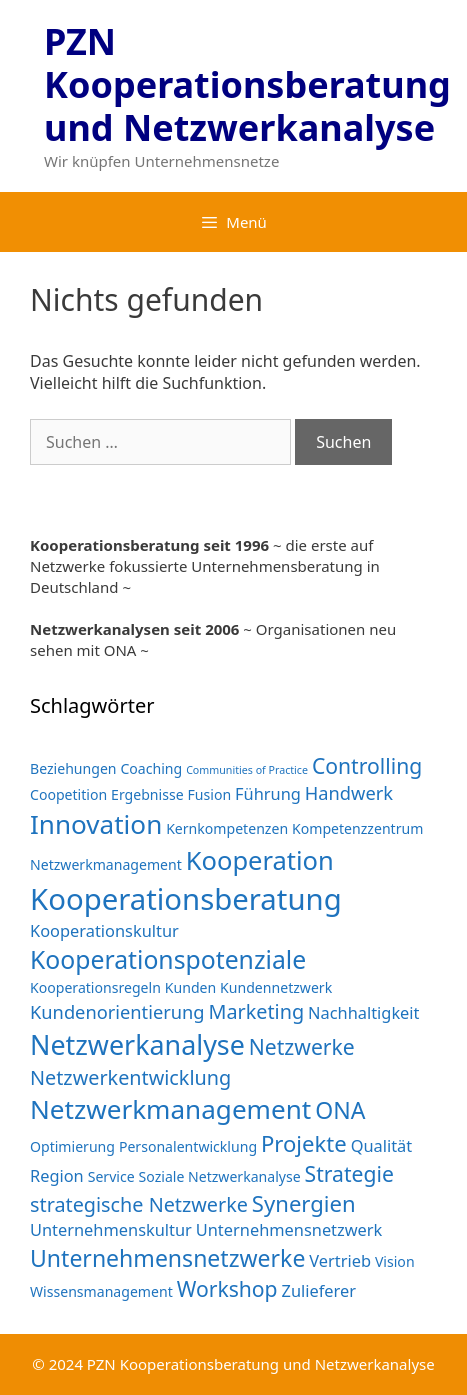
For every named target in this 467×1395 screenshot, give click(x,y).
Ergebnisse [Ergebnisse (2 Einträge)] (147, 794)
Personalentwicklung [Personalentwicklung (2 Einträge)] (188, 1146)
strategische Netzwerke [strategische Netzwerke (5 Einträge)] (139, 1204)
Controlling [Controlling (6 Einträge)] (367, 765)
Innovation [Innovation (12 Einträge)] (96, 824)
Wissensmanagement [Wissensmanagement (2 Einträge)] (101, 1291)
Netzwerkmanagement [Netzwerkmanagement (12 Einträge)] (170, 1109)
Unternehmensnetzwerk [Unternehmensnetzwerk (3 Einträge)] (289, 1229)
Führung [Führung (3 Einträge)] (268, 793)
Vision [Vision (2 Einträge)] (395, 1261)
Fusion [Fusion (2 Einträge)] (210, 794)
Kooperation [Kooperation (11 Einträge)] (260, 860)
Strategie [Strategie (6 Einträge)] (349, 1173)
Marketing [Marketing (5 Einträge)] (256, 1011)
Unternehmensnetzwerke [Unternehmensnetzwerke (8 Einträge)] (167, 1258)
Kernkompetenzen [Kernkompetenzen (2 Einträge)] (227, 828)
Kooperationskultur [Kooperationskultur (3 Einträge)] (104, 930)
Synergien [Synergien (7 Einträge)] (304, 1203)
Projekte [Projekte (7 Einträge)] (304, 1143)
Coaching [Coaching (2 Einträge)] (151, 768)
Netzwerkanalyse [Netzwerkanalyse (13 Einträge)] (137, 1044)
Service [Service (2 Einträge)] (111, 1176)
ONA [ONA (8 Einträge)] (340, 1110)
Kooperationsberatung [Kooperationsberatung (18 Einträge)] (186, 899)
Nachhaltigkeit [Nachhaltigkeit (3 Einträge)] (363, 1012)
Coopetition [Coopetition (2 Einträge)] (68, 794)
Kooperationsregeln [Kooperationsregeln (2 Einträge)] (95, 987)
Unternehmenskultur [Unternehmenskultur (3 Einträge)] (111, 1229)
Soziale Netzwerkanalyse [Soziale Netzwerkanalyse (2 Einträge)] (220, 1176)
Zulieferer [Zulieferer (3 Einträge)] (319, 1290)
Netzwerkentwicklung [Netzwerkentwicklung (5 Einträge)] (130, 1077)
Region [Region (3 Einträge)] (57, 1175)
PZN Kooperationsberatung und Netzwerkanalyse (247, 84)
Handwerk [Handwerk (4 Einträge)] (349, 792)
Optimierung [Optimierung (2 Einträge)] (72, 1146)
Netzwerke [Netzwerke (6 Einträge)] (302, 1046)
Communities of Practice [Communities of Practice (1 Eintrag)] (247, 770)
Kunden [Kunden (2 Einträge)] (190, 987)
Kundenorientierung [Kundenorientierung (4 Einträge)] (117, 1011)
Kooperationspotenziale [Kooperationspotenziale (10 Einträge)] (168, 959)
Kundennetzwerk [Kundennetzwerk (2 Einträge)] (276, 987)
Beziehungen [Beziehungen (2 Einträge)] (73, 768)
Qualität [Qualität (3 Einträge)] (382, 1145)
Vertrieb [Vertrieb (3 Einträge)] (340, 1260)
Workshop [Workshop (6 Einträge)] (227, 1288)
